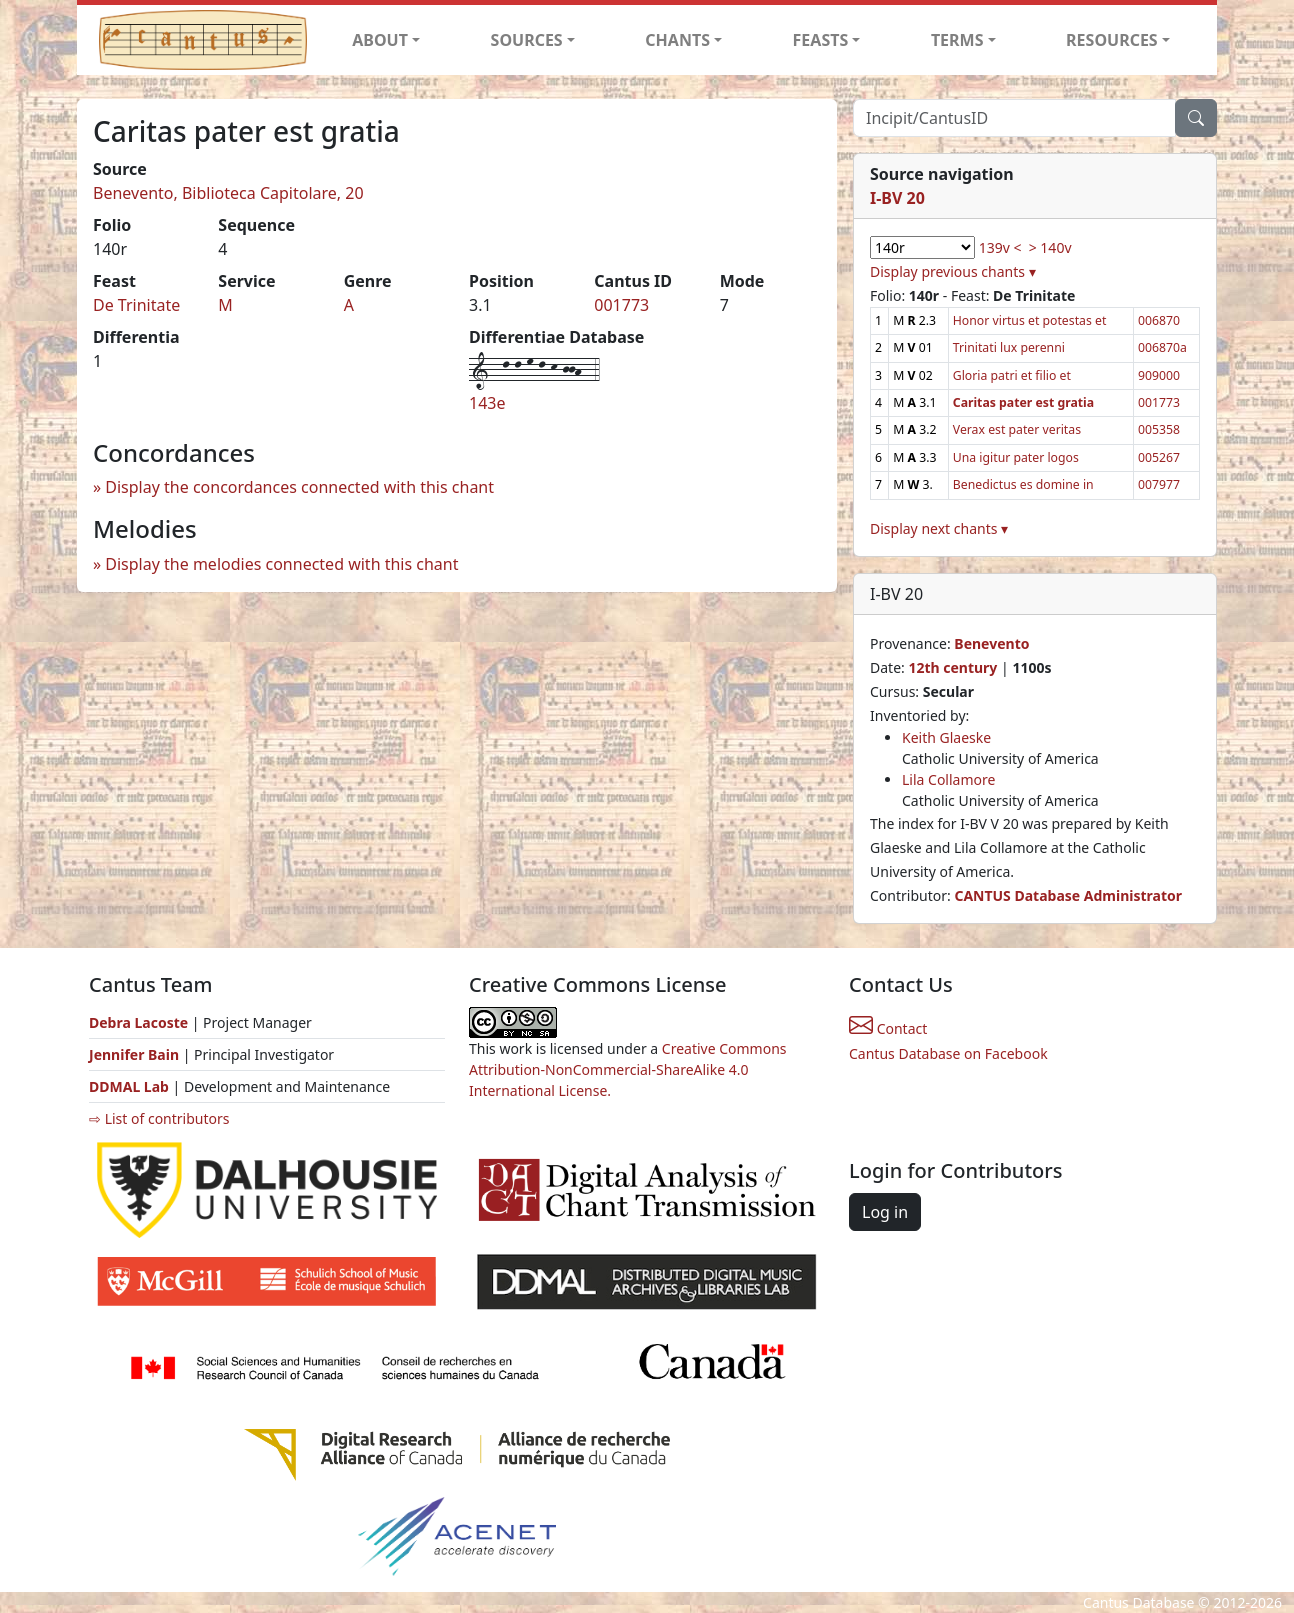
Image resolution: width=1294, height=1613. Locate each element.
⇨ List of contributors (159, 1118)
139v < (1000, 247)
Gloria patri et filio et (1012, 375)
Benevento (991, 643)
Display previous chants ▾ (953, 271)
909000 (1159, 375)
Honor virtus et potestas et (1030, 320)
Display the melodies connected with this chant (281, 564)
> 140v (1050, 247)
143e (487, 403)
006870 (1159, 320)
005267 (1159, 457)
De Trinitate (136, 305)
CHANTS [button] (677, 40)
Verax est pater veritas (1017, 429)
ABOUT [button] (380, 40)
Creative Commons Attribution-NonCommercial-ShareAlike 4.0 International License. (628, 1069)
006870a (1162, 347)
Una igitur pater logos (1016, 457)
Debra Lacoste (138, 1022)
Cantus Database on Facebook (948, 1053)
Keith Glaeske (946, 737)
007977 (1159, 484)
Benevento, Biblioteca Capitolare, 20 (228, 193)
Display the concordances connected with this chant (299, 487)
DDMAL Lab (129, 1086)
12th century (952, 667)
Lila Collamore (948, 779)
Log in (885, 1212)
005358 (1159, 429)
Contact (888, 1028)
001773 (621, 305)
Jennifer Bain (136, 1054)
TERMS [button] (957, 40)
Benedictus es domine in (1023, 484)
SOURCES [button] (527, 40)
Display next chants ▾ (939, 528)
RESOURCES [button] (1112, 40)
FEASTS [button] (821, 40)
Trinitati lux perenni (1009, 347)
